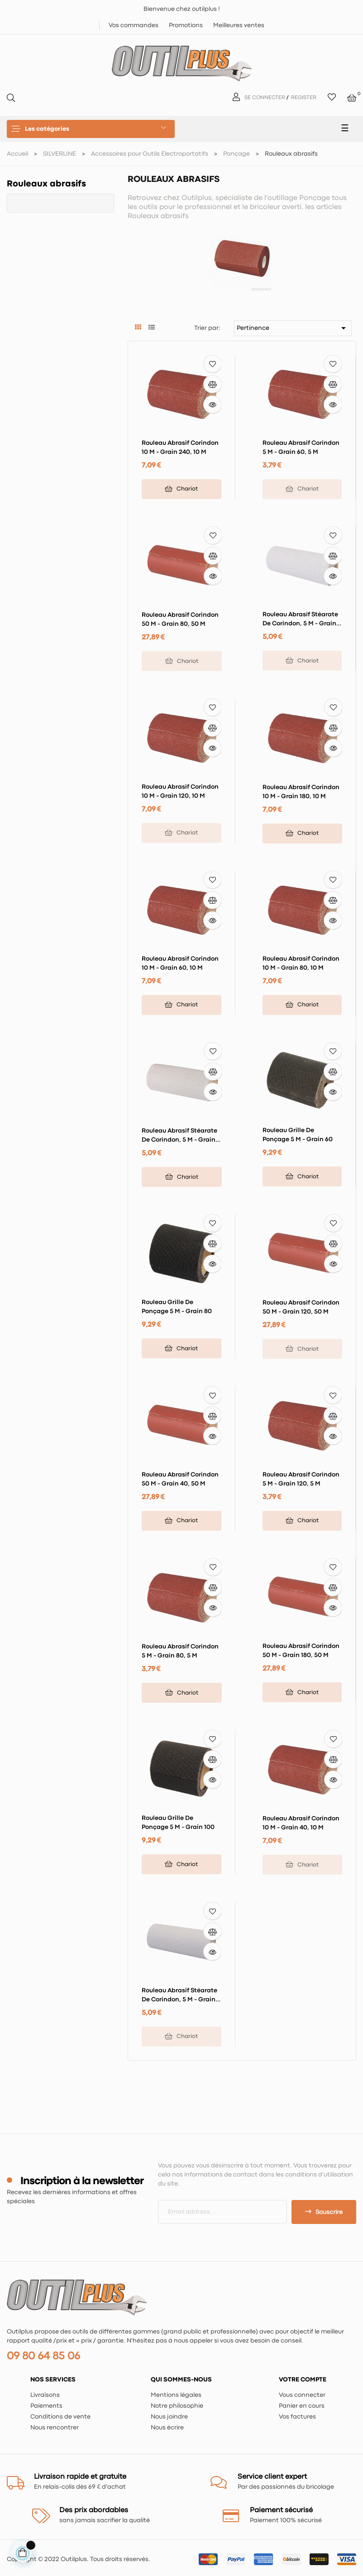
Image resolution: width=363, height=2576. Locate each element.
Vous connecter (302, 2395)
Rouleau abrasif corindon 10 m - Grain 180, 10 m (301, 792)
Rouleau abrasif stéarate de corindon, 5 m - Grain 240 (179, 1136)
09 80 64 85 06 (43, 2356)
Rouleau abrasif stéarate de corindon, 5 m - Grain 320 (300, 620)
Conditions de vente (60, 2416)
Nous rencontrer (54, 2427)
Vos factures (297, 2416)
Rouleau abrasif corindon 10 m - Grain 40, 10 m (301, 1823)
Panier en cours (302, 2406)
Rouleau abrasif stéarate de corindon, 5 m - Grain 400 (179, 1996)
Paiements (46, 2406)
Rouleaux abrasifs (46, 184)
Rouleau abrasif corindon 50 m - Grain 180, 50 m (301, 1650)
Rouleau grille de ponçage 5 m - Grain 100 (178, 1822)
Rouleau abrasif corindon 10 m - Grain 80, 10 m (301, 963)
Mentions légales (176, 2395)
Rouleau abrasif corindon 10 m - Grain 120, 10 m (180, 791)
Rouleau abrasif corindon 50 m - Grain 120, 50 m (301, 1307)
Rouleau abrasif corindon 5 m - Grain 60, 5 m (301, 447)
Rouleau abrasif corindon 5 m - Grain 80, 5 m (180, 1651)
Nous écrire (167, 2427)
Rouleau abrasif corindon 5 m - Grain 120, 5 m (301, 1479)
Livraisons (45, 2395)
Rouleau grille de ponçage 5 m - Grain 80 (177, 1307)
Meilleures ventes (238, 25)
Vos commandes (133, 25)
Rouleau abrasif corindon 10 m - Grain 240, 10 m (180, 447)
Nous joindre (169, 2416)
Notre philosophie (177, 2406)
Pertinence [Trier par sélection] (293, 328)
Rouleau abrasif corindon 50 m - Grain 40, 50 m (180, 1479)
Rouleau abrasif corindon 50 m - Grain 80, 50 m (180, 619)
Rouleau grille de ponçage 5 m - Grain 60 (298, 1135)
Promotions (186, 25)
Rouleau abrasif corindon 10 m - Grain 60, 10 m (180, 963)
